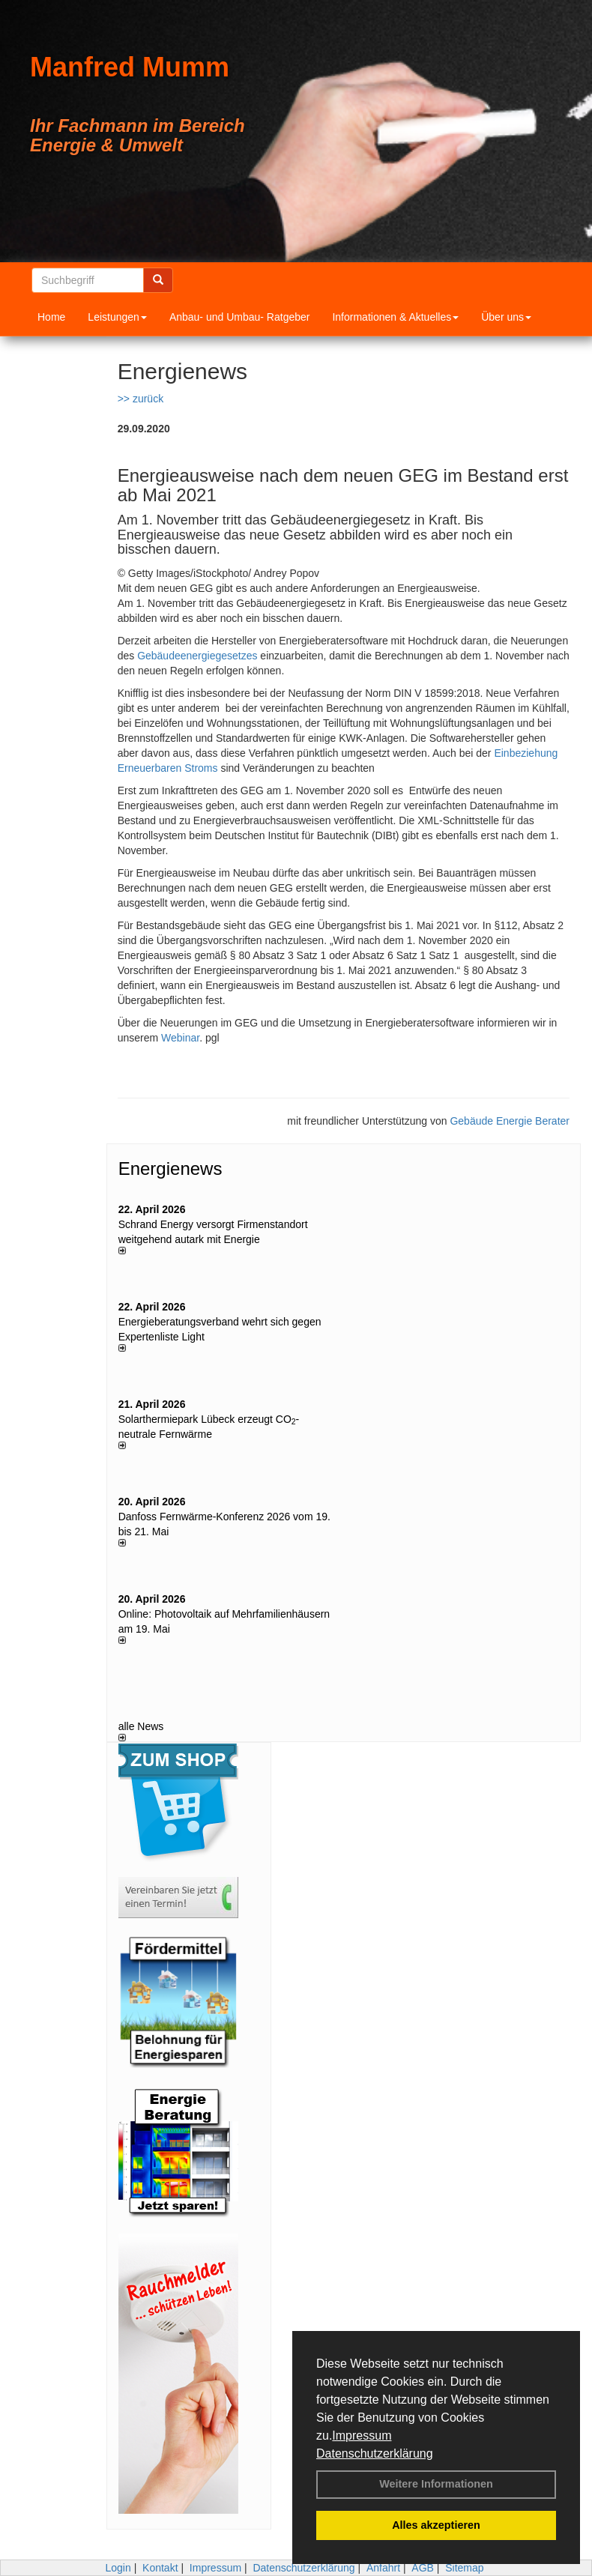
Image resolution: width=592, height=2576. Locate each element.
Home (51, 317)
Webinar (180, 1038)
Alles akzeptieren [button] (436, 2525)
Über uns (506, 317)
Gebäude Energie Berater (510, 1121)
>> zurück (140, 399)
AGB (422, 2568)
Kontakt (160, 2568)
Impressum (361, 2435)
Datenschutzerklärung (374, 2453)
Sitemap (464, 2568)
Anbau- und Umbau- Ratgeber (239, 317)
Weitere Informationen (436, 2484)
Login (117, 2568)
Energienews (170, 1168)
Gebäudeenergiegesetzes (197, 656)
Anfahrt (383, 2568)
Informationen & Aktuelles (395, 317)
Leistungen (117, 317)
